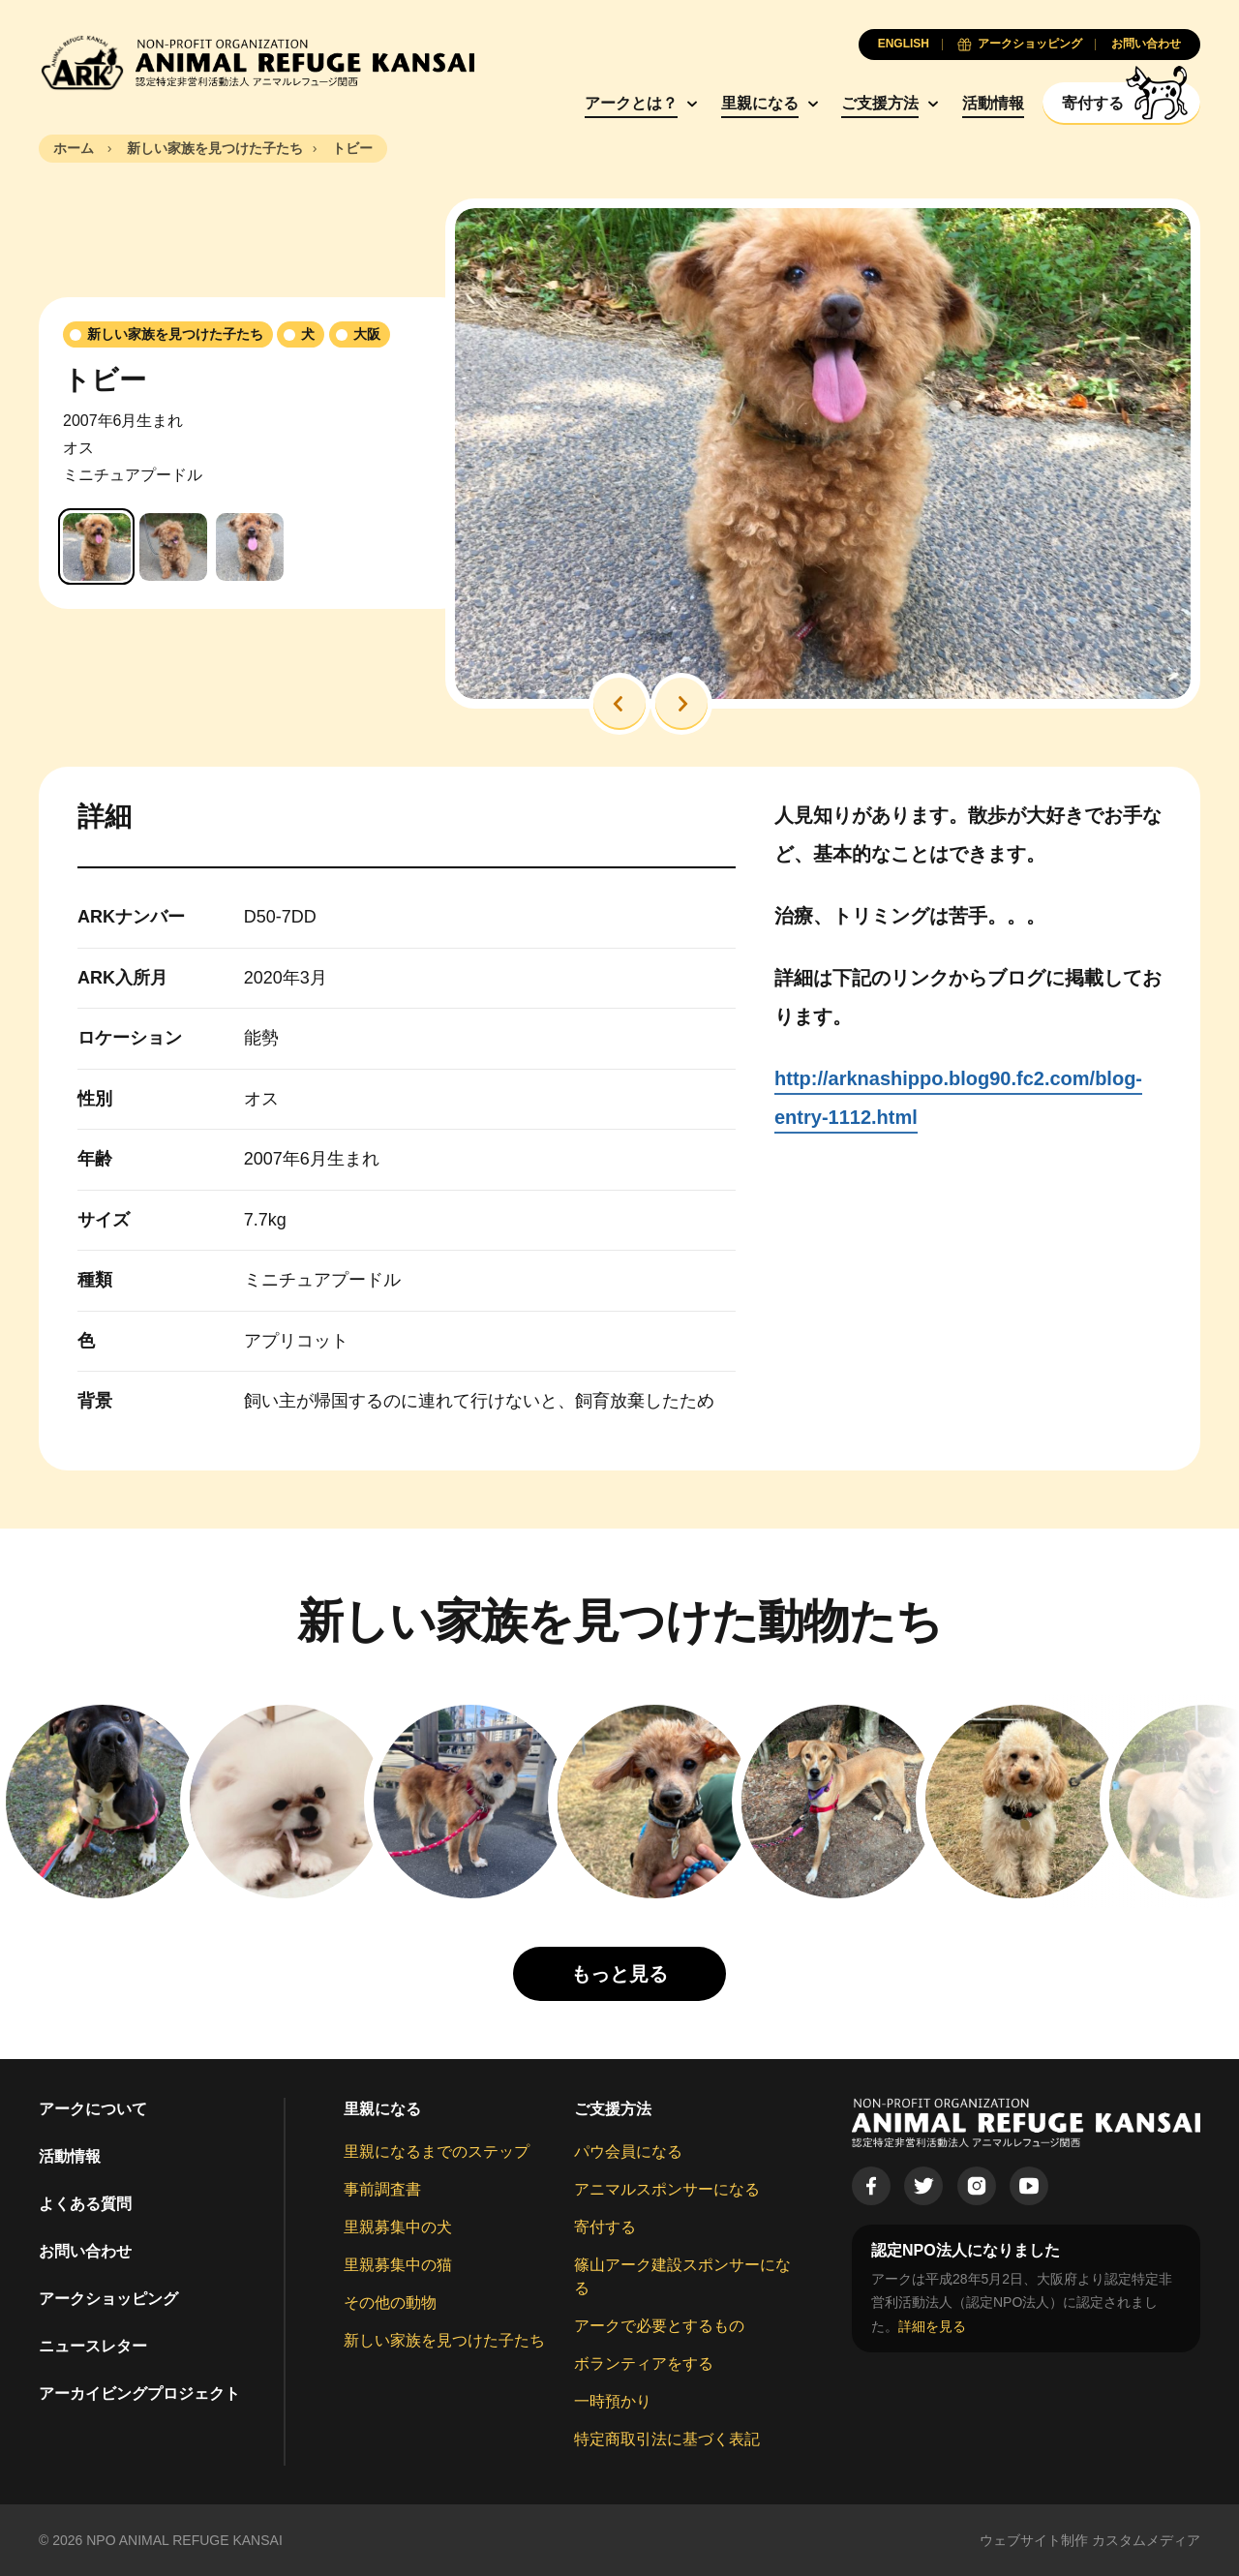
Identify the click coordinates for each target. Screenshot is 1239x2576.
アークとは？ (631, 103)
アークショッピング (108, 2298)
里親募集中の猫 (398, 2265)
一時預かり (612, 2401)
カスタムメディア (1146, 2540)
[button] (619, 704)
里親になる (760, 103)
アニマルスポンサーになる (667, 2189)
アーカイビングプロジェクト (139, 2393)
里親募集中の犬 (398, 2227)
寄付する (605, 2227)
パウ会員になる (628, 2151)
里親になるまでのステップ (436, 2151)
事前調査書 (382, 2189)
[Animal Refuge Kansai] (256, 62)
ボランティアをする (643, 2363)
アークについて (93, 2109)
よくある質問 (85, 2204)
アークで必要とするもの (659, 2326)
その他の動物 (390, 2302)
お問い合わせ (85, 2251)
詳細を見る (932, 2326)
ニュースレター (93, 2346)
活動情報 (993, 103)
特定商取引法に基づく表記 (667, 2439)
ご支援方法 (880, 103)
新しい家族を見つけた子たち (444, 2340)
